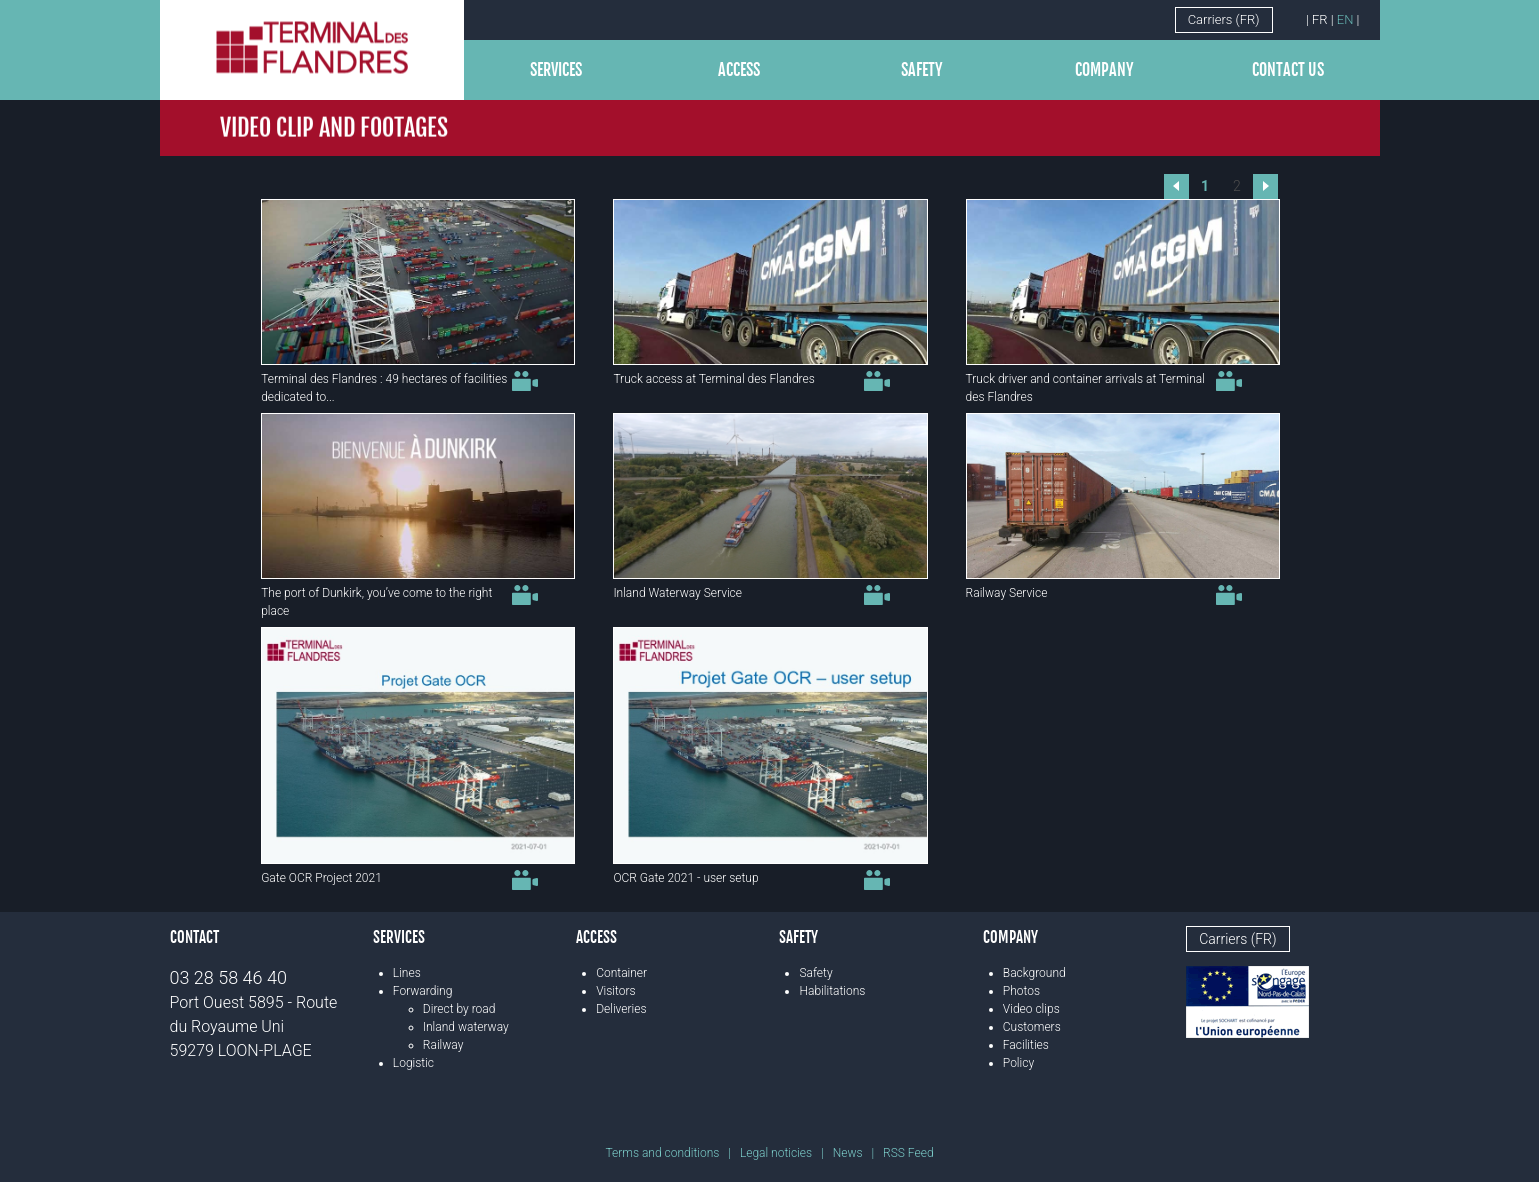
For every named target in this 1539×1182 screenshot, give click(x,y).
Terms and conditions (662, 1153)
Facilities (1026, 1045)
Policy (1018, 1063)
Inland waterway (466, 1027)
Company (1104, 70)
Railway (443, 1045)
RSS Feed (908, 1153)
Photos (1021, 991)
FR (1320, 19)
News (848, 1153)
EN (1345, 19)
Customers (1032, 1027)
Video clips (1031, 1009)
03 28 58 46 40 (228, 977)
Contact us (1288, 70)
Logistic (413, 1063)
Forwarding (423, 991)
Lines (407, 973)
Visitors (615, 991)
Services (556, 70)
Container (621, 973)
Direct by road (459, 1009)
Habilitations (832, 991)
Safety (922, 70)
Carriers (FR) (1224, 19)
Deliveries (621, 1009)
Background (1034, 973)
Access (739, 70)
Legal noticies (776, 1153)
